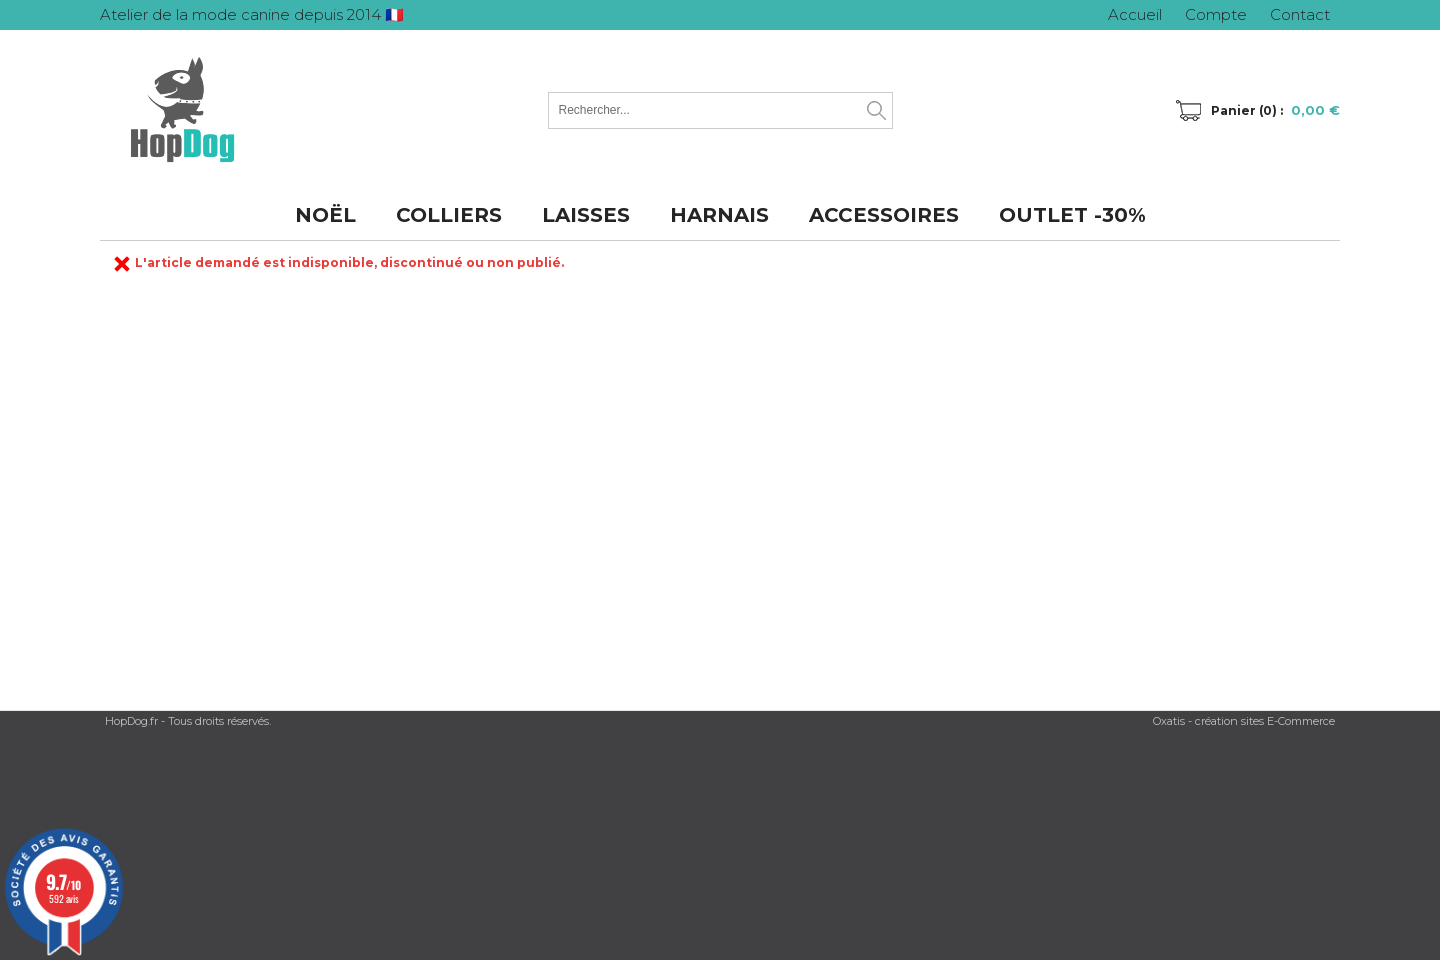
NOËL (325, 215)
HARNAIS (719, 215)
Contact (1300, 14)
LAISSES (586, 215)
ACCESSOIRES (884, 215)
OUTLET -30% (1072, 215)
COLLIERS (449, 215)
